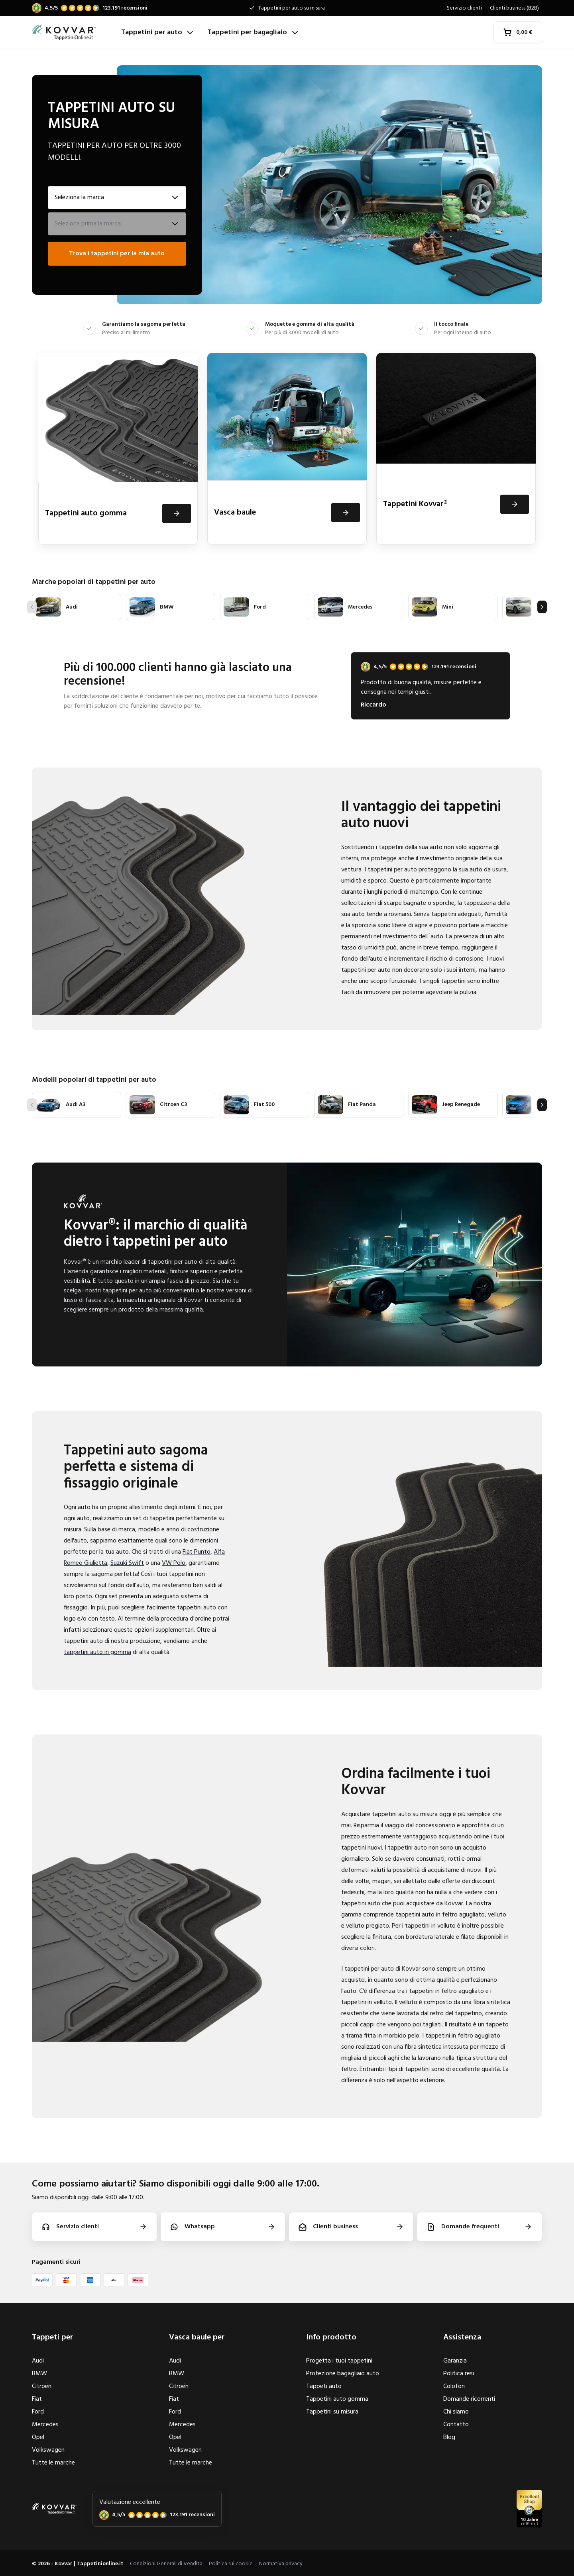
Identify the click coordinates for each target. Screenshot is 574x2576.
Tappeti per (52, 2337)
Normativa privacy (281, 2563)
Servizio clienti (464, 8)
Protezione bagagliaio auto (342, 2373)
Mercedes (45, 2424)
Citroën (41, 2386)
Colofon (454, 2386)
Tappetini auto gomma (337, 2399)
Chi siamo (456, 2412)
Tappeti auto (324, 2386)
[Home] (73, 33)
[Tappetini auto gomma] (118, 449)
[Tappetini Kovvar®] (456, 449)
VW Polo (173, 1563)
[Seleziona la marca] (117, 197)
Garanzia (455, 2361)
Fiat (37, 2399)
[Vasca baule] (287, 449)
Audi (38, 2361)
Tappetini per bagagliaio (254, 32)
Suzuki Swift (127, 1563)
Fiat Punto (196, 1552)
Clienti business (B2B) (514, 8)
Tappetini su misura (332, 2412)
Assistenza (462, 2337)
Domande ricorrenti (469, 2399)
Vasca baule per (196, 2337)
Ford (38, 2412)
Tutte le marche (53, 2463)
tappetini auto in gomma (97, 1652)
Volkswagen (48, 2450)
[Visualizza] (176, 513)
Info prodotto (331, 2337)
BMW (39, 2373)
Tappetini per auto (158, 32)
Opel (38, 2437)
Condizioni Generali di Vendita (166, 2563)
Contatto (456, 2424)
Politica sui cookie (231, 2563)
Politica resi (458, 2373)
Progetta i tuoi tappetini (339, 2361)
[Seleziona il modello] (117, 223)
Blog (449, 2437)
